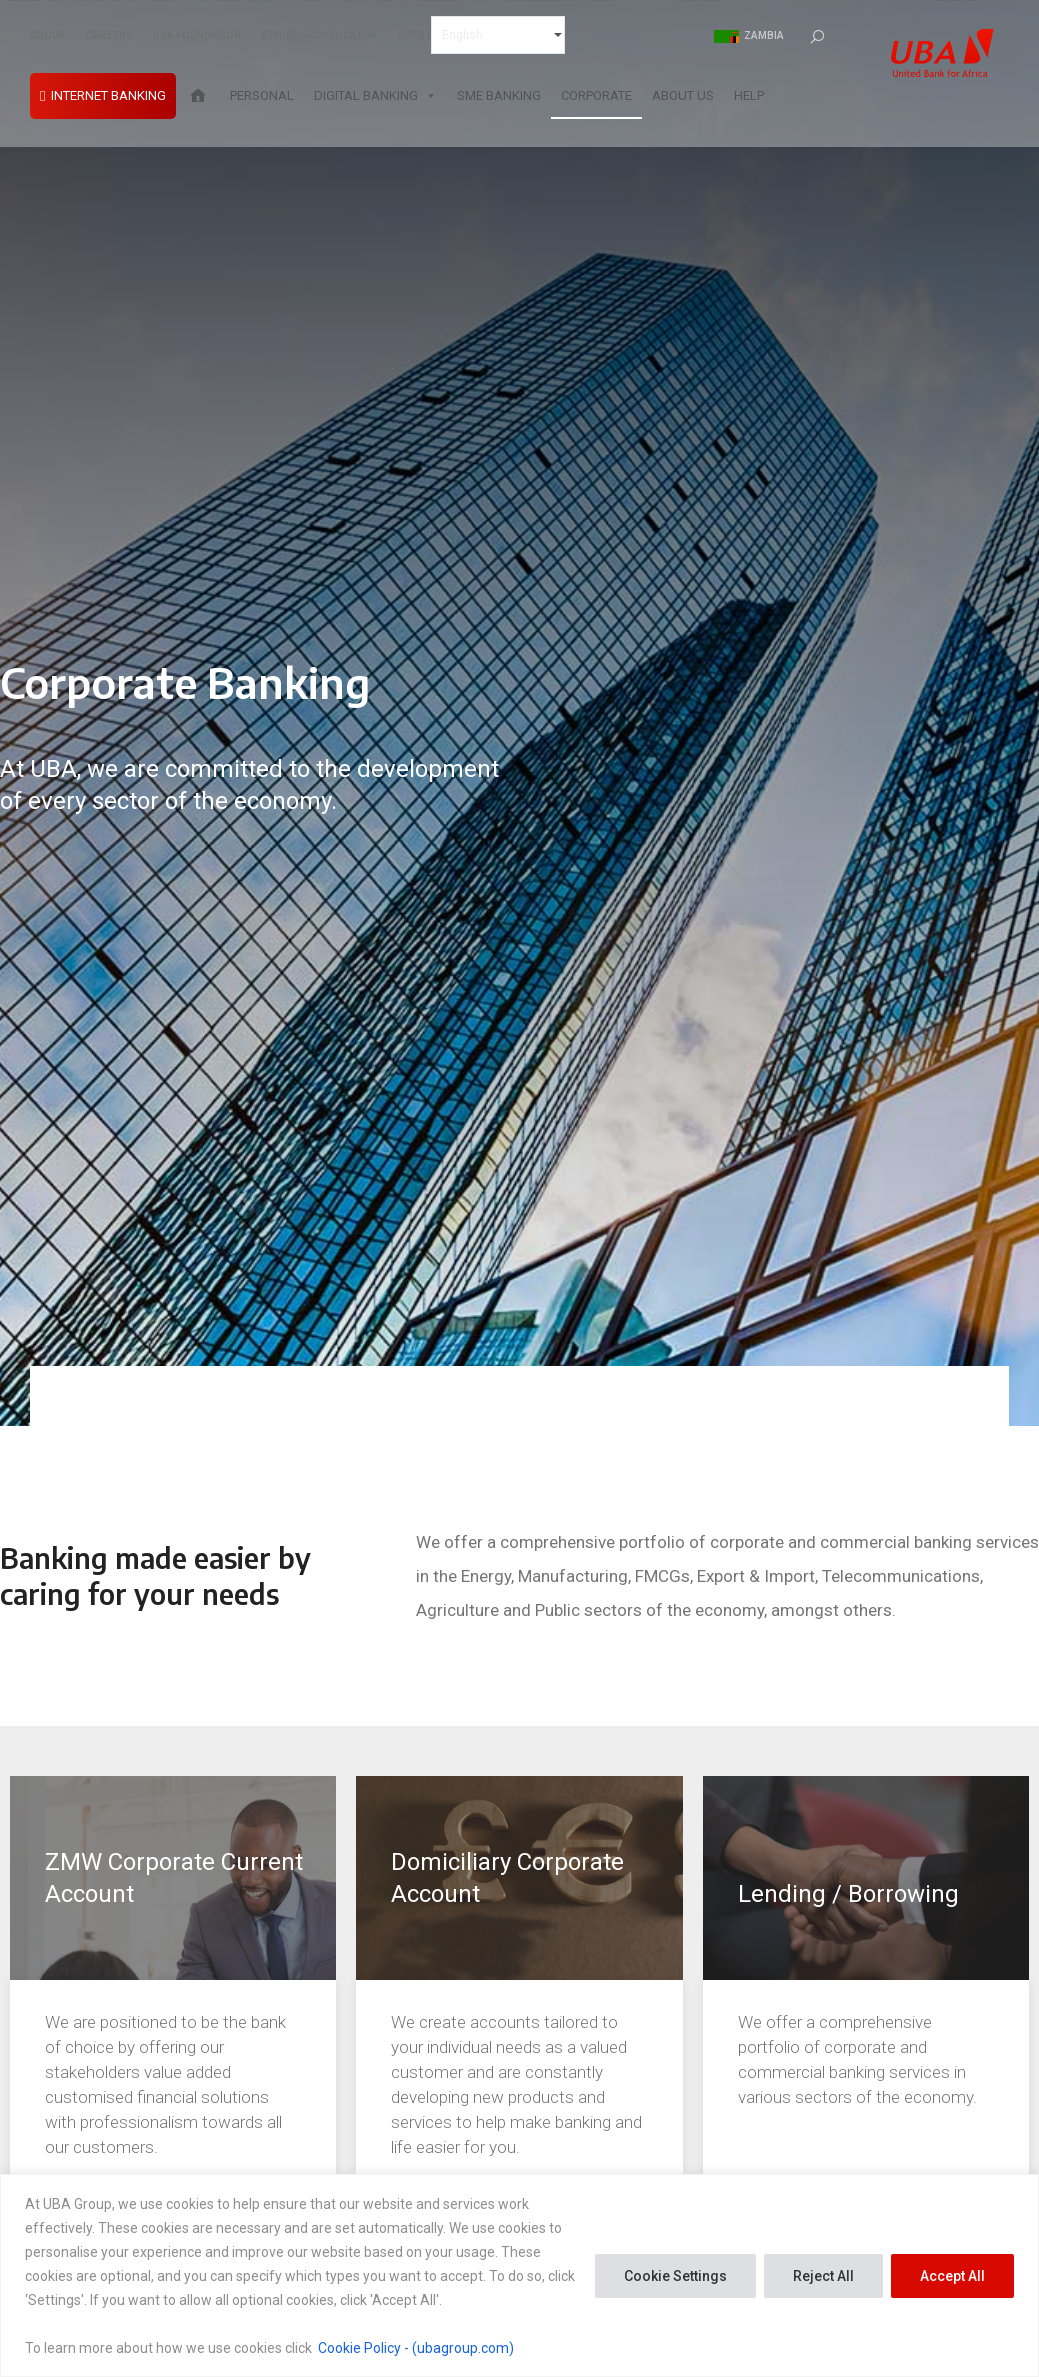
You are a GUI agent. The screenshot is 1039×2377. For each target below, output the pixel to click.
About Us (683, 97)
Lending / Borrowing (848, 1894)
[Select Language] (498, 36)
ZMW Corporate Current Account (174, 1878)
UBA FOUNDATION (197, 37)
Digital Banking (375, 98)
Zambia (749, 37)
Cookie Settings (675, 2276)
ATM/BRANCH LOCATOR (319, 37)
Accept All (952, 2276)
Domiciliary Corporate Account (507, 1878)
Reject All (823, 2276)
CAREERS (109, 37)
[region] (519, 2275)
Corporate (596, 97)
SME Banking (499, 97)
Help (749, 97)
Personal (262, 97)
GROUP (48, 37)
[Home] (198, 98)
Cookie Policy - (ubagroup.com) (416, 2348)
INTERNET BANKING (108, 97)
